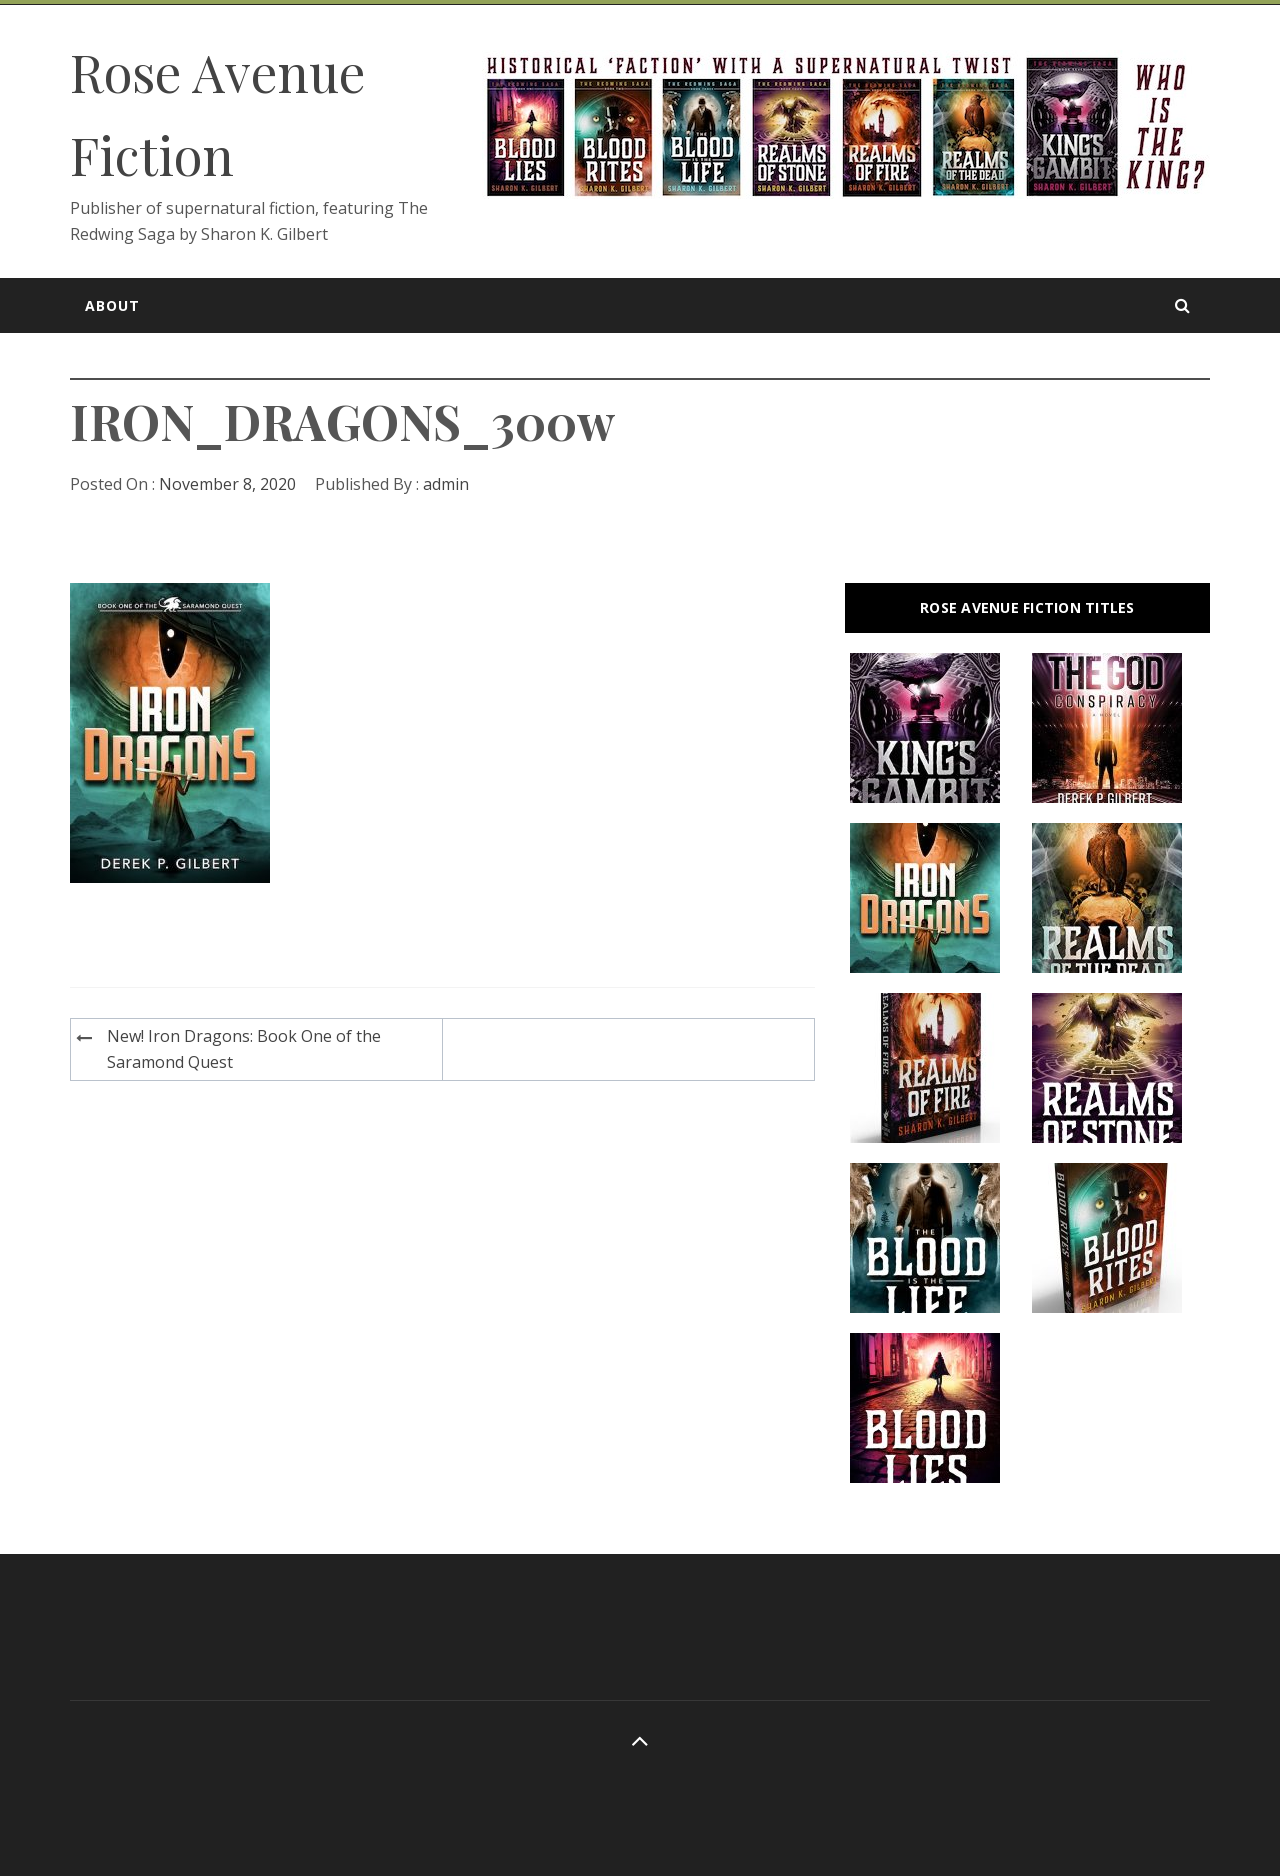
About (112, 305)
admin (446, 484)
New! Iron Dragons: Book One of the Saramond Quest (244, 1049)
